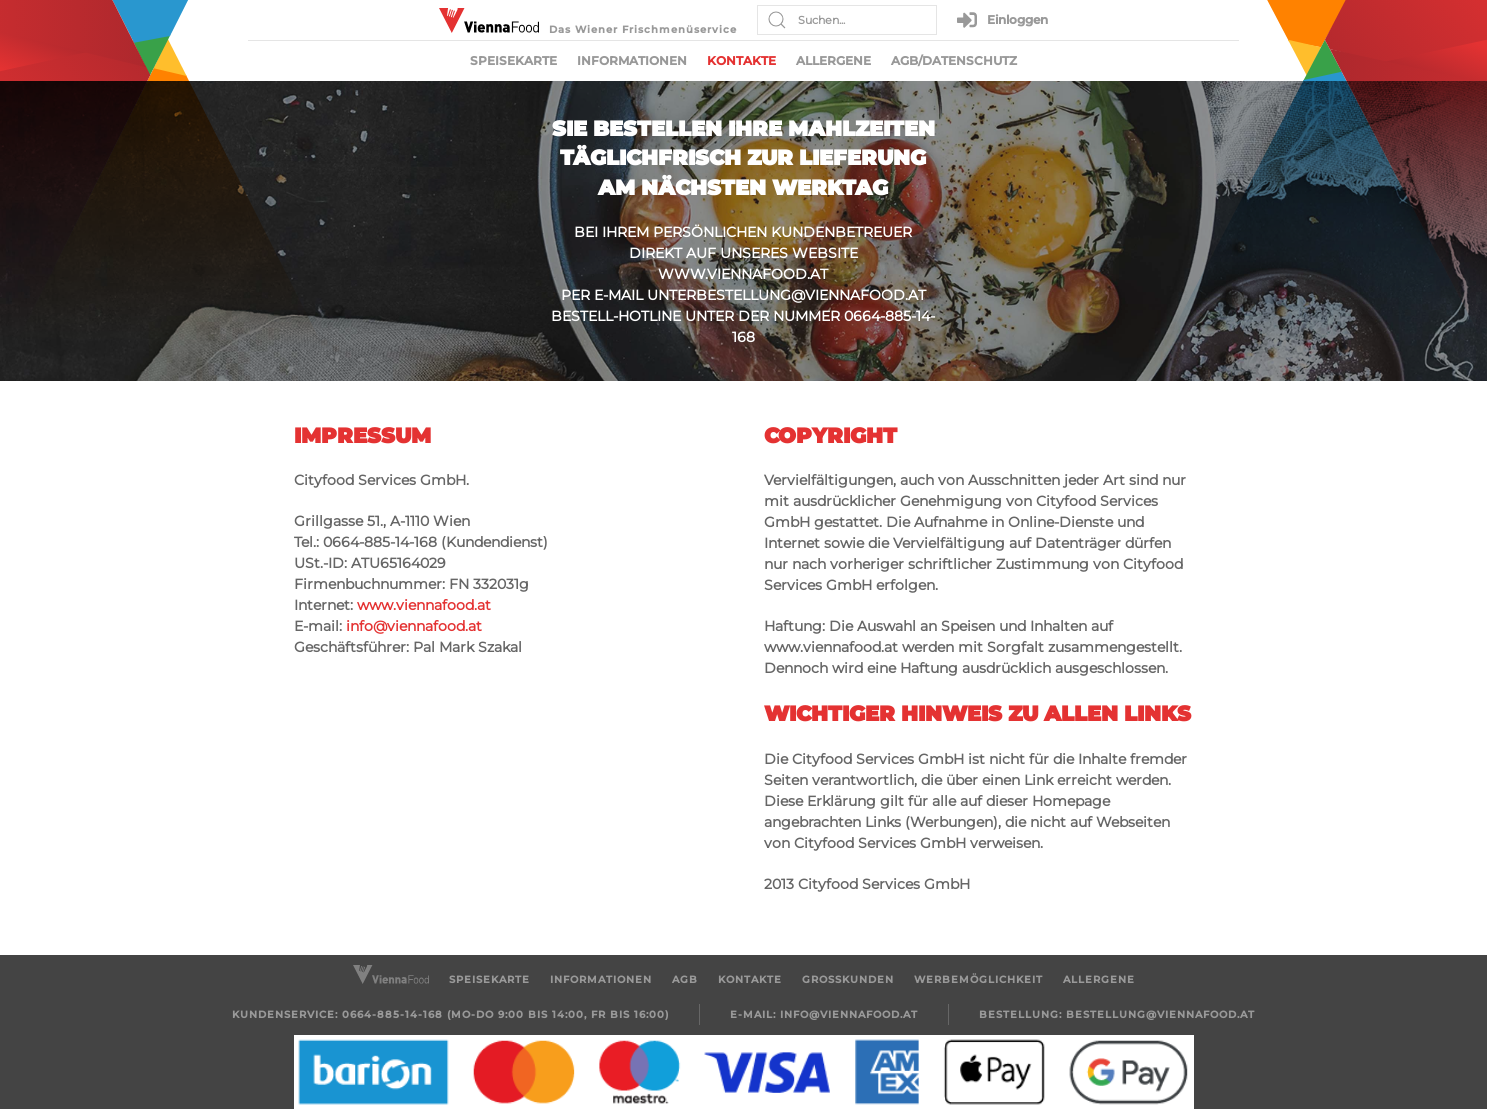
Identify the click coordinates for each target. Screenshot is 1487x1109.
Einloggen (1002, 20)
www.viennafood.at (743, 274)
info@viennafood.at (414, 626)
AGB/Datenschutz (954, 60)
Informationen (632, 60)
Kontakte (741, 60)
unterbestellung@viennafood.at (786, 295)
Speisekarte (513, 60)
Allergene (833, 60)
